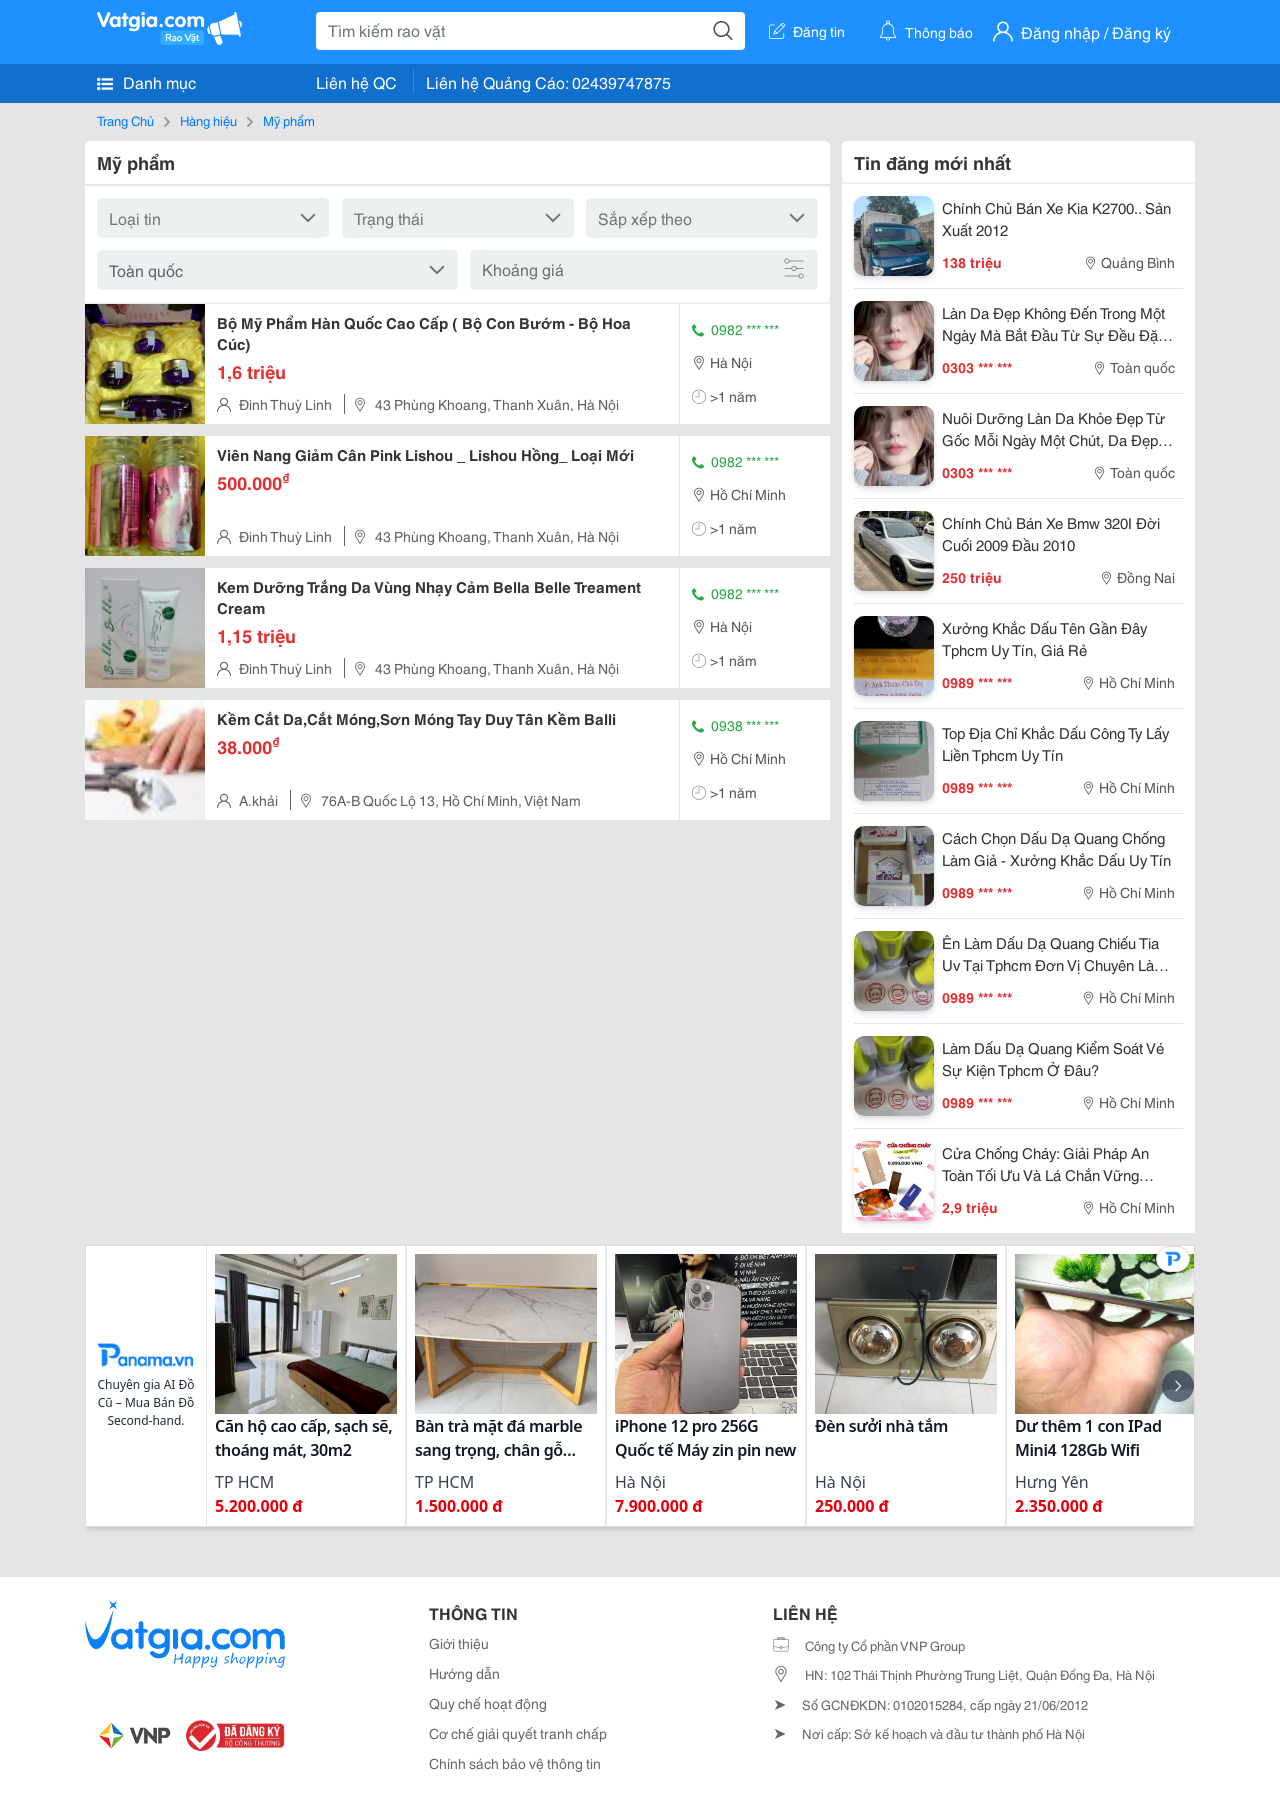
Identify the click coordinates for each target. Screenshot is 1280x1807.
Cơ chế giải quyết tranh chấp (518, 1733)
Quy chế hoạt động (488, 1703)
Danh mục (146, 82)
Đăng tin (807, 31)
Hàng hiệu (208, 120)
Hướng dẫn (464, 1673)
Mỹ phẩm (289, 120)
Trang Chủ (125, 120)
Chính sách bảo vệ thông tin (515, 1763)
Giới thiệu (459, 1643)
